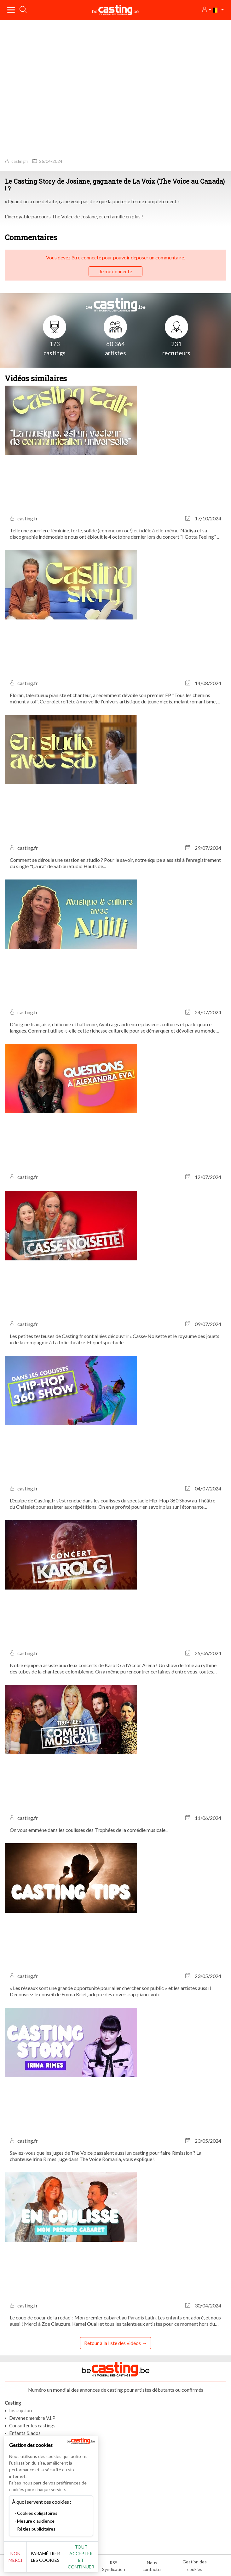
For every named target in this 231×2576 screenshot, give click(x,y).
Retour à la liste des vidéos (112, 2343)
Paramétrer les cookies (45, 2557)
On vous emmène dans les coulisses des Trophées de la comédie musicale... (89, 1830)
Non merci (15, 2557)
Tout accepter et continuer (81, 2556)
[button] (206, 10)
